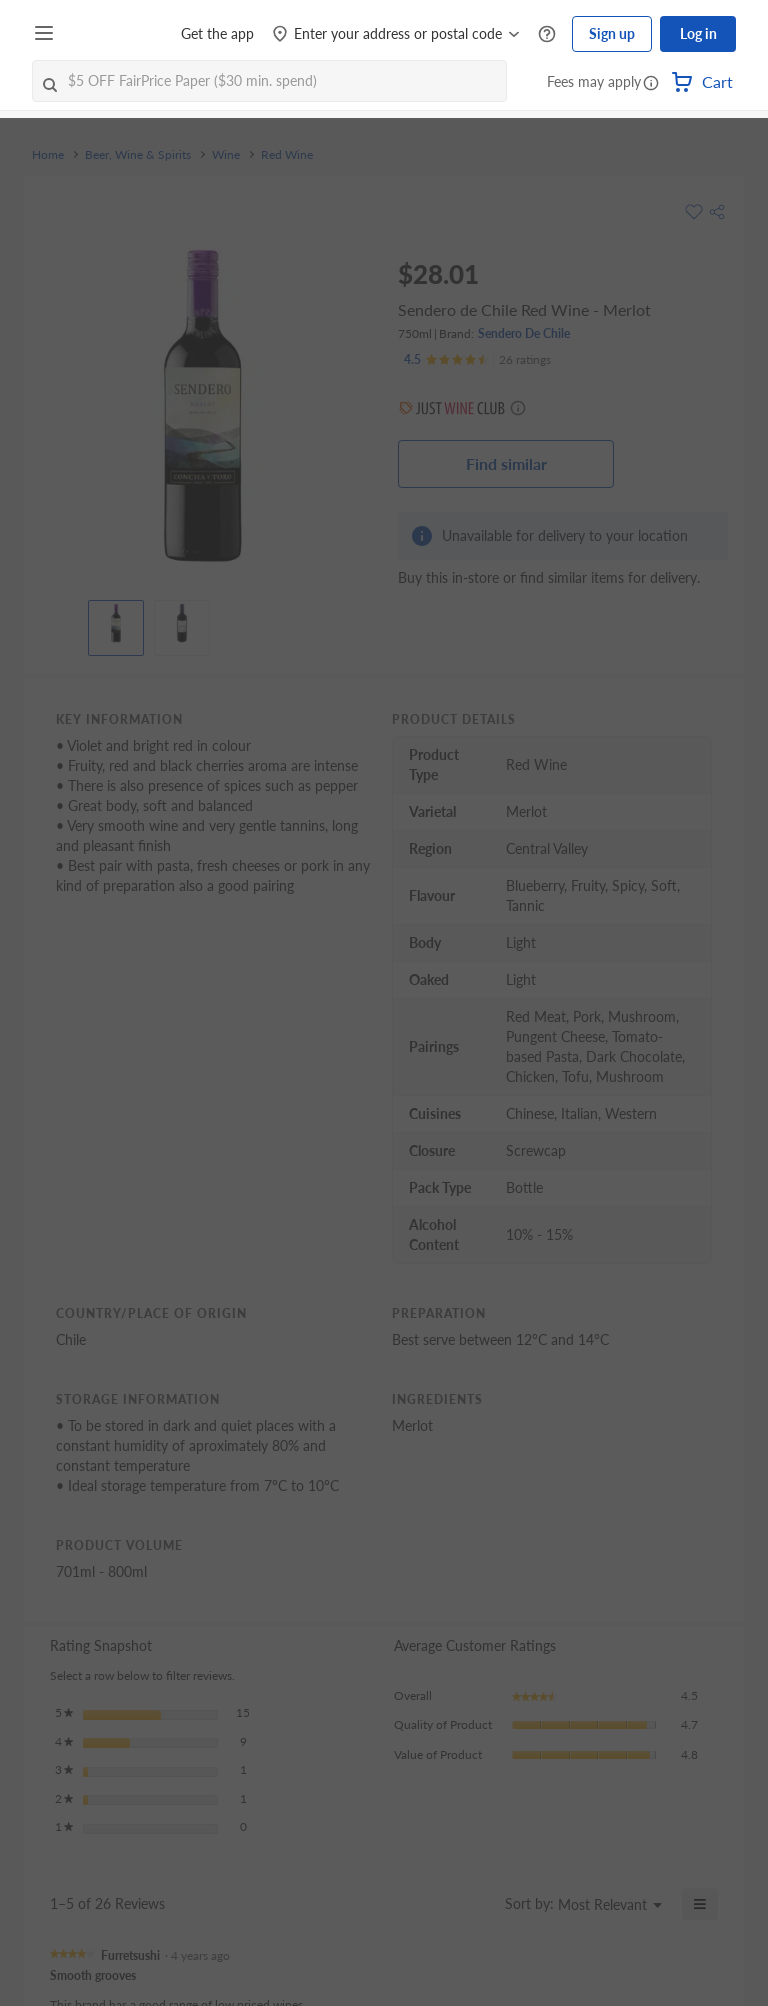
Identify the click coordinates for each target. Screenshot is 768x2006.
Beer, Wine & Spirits (138, 155)
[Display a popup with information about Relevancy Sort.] (477, 1904)
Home (48, 155)
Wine (226, 155)
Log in (698, 33)
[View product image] (116, 623)
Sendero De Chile (524, 333)
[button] (651, 84)
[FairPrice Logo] (119, 34)
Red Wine (287, 155)
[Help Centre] (547, 34)
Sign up (612, 33)
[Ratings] (477, 360)
